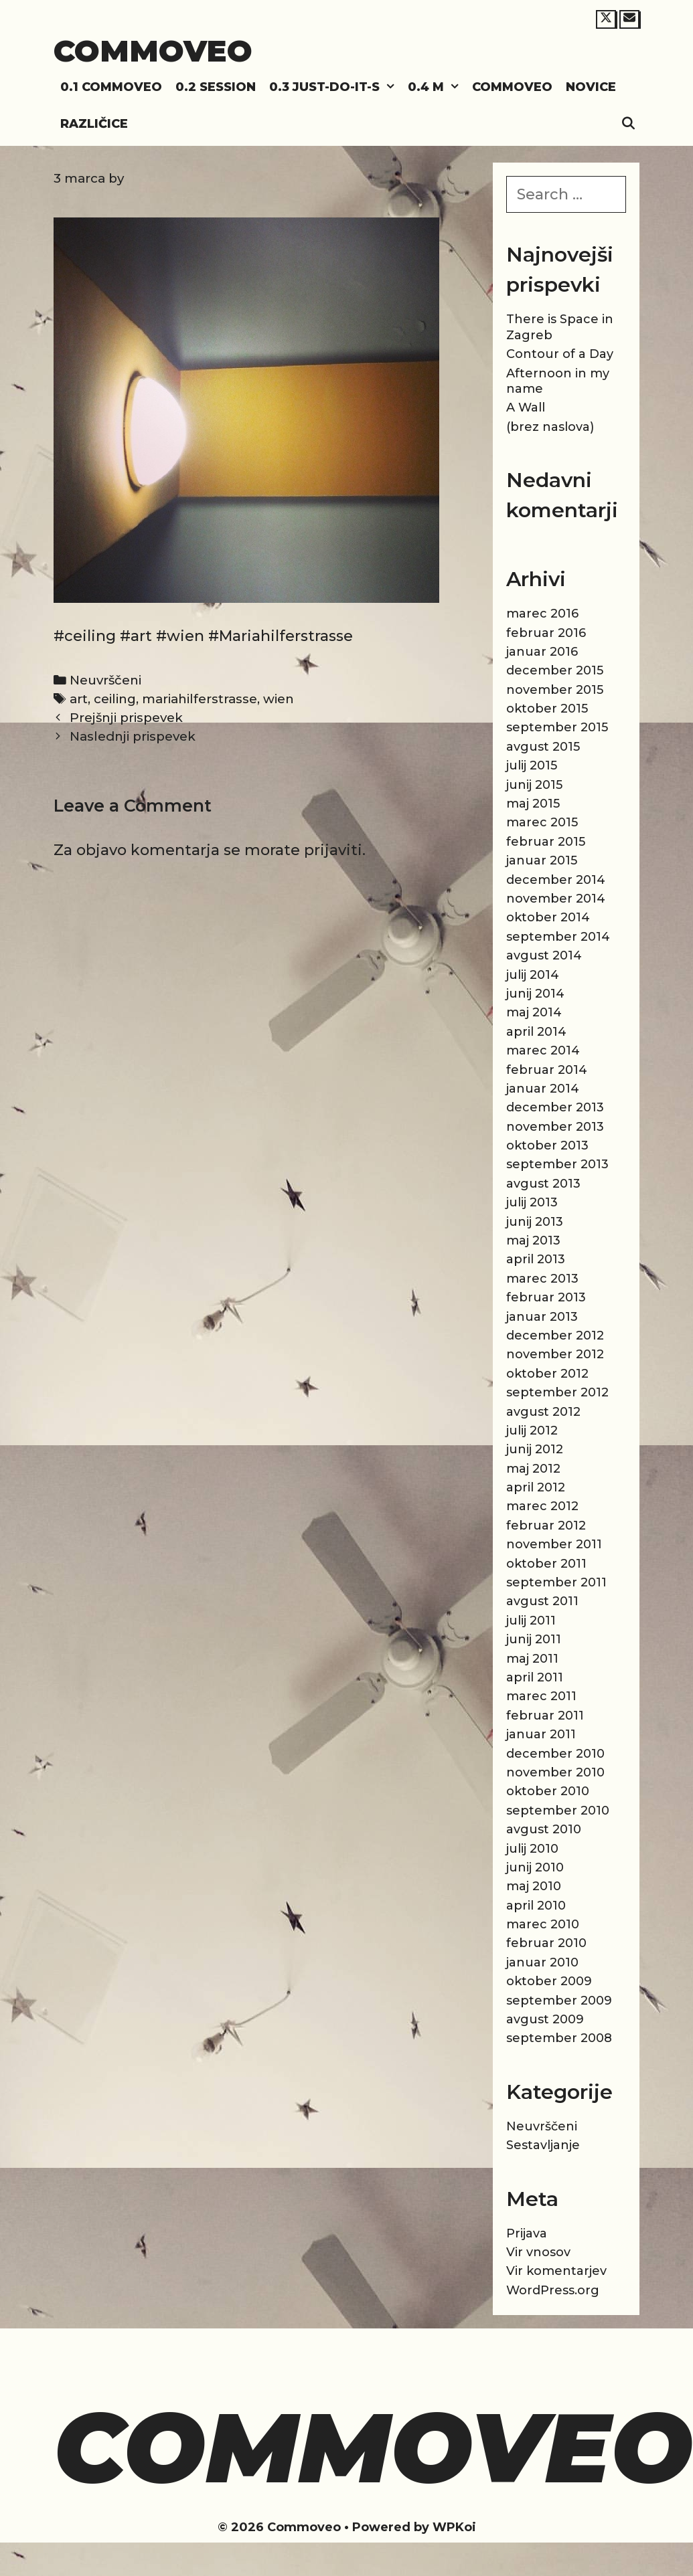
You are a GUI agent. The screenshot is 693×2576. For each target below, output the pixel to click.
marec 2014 (543, 1050)
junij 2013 (534, 1221)
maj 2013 (533, 1240)
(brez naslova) (550, 427)
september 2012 (557, 1392)
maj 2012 (533, 1468)
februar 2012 (546, 1525)
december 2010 (555, 1753)
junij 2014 (535, 993)
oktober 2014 (548, 917)
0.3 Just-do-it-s (335, 87)
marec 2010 (542, 1924)
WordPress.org (552, 2290)
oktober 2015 (547, 708)
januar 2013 (542, 1316)
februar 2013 (546, 1297)
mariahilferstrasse (199, 699)
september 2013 (557, 1164)
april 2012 (535, 1487)
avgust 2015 (543, 746)
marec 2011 (541, 1696)
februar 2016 (546, 633)
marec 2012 (542, 1506)
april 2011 (534, 1677)
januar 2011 (541, 1734)
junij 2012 (534, 1449)
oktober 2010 (547, 1791)
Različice (94, 123)
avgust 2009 (545, 2019)
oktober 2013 (547, 1145)
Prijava (526, 2233)
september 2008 (559, 2038)
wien (278, 699)
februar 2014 (546, 1070)
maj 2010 (533, 1886)
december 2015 (554, 670)
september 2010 (557, 1810)
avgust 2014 (544, 955)
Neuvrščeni (105, 680)
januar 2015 (541, 860)
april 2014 (536, 1031)
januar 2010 (542, 1962)
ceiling (115, 699)
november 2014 (555, 898)
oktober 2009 (549, 1981)
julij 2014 (532, 975)
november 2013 (555, 1126)
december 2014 (555, 879)
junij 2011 (533, 1639)
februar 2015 (545, 841)
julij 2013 (532, 1202)
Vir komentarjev (556, 2271)
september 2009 (559, 2000)
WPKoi (454, 2527)
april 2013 (535, 1259)
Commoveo (153, 50)
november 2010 (555, 1772)
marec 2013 (542, 1278)
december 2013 (555, 1107)
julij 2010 (532, 1848)
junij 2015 (534, 784)
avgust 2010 (543, 1829)
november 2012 (555, 1354)
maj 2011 (532, 1658)
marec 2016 (542, 613)
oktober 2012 (547, 1373)
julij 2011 (531, 1620)
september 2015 (557, 727)
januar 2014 (542, 1088)
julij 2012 (532, 1430)
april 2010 (536, 1905)
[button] (390, 87)
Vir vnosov (538, 2252)
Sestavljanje (543, 2145)
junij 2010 (535, 1867)
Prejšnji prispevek (126, 717)
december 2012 (555, 1335)
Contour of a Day (559, 354)
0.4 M (436, 87)
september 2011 (556, 1582)
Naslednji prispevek (133, 736)
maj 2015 (533, 803)
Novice (591, 87)
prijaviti (333, 850)
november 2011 (554, 1544)
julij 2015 (531, 765)
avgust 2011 (542, 1601)
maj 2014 (534, 1012)
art (79, 699)
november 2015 (554, 689)
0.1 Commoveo (111, 87)
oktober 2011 (546, 1563)
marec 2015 (542, 822)
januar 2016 (542, 651)
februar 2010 (546, 1943)
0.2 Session (215, 87)
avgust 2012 (543, 1411)
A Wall (525, 407)
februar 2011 (545, 1715)
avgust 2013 (543, 1183)
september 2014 (558, 936)
